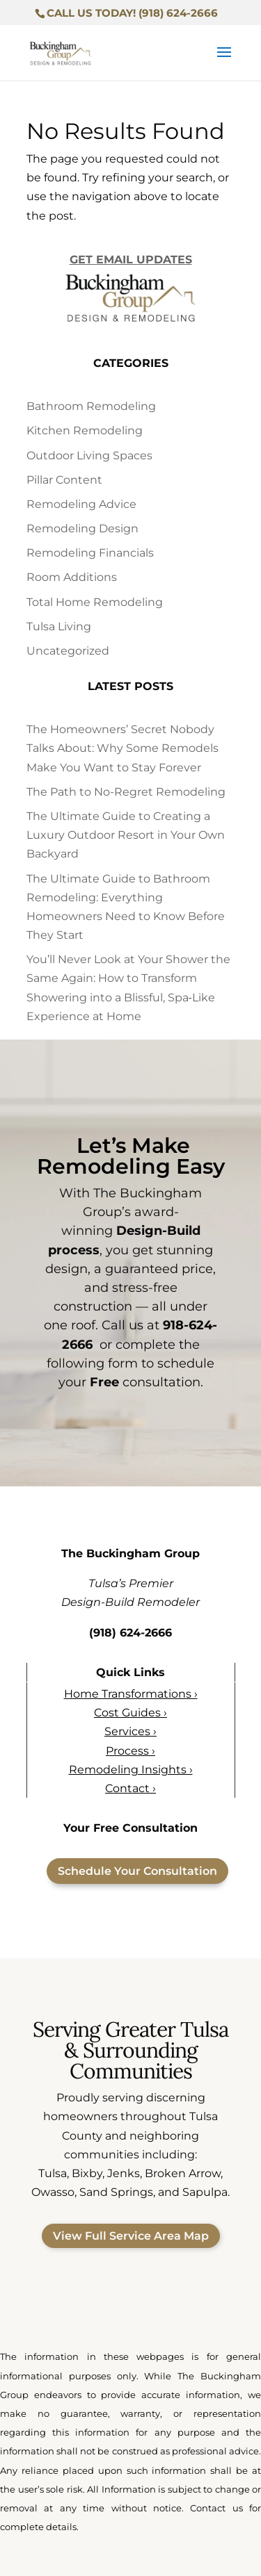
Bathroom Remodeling (91, 406)
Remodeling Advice (81, 504)
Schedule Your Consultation (137, 1871)
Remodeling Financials (90, 552)
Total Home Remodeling (94, 602)
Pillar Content (64, 479)
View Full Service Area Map (131, 2235)
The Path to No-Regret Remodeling (126, 791)
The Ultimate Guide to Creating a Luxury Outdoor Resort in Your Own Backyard (125, 835)
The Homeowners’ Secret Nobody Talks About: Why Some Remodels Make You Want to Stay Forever (122, 748)
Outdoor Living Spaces (89, 455)
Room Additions (71, 577)
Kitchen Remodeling (84, 430)
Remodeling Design (82, 528)
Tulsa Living (58, 626)
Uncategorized (67, 650)
